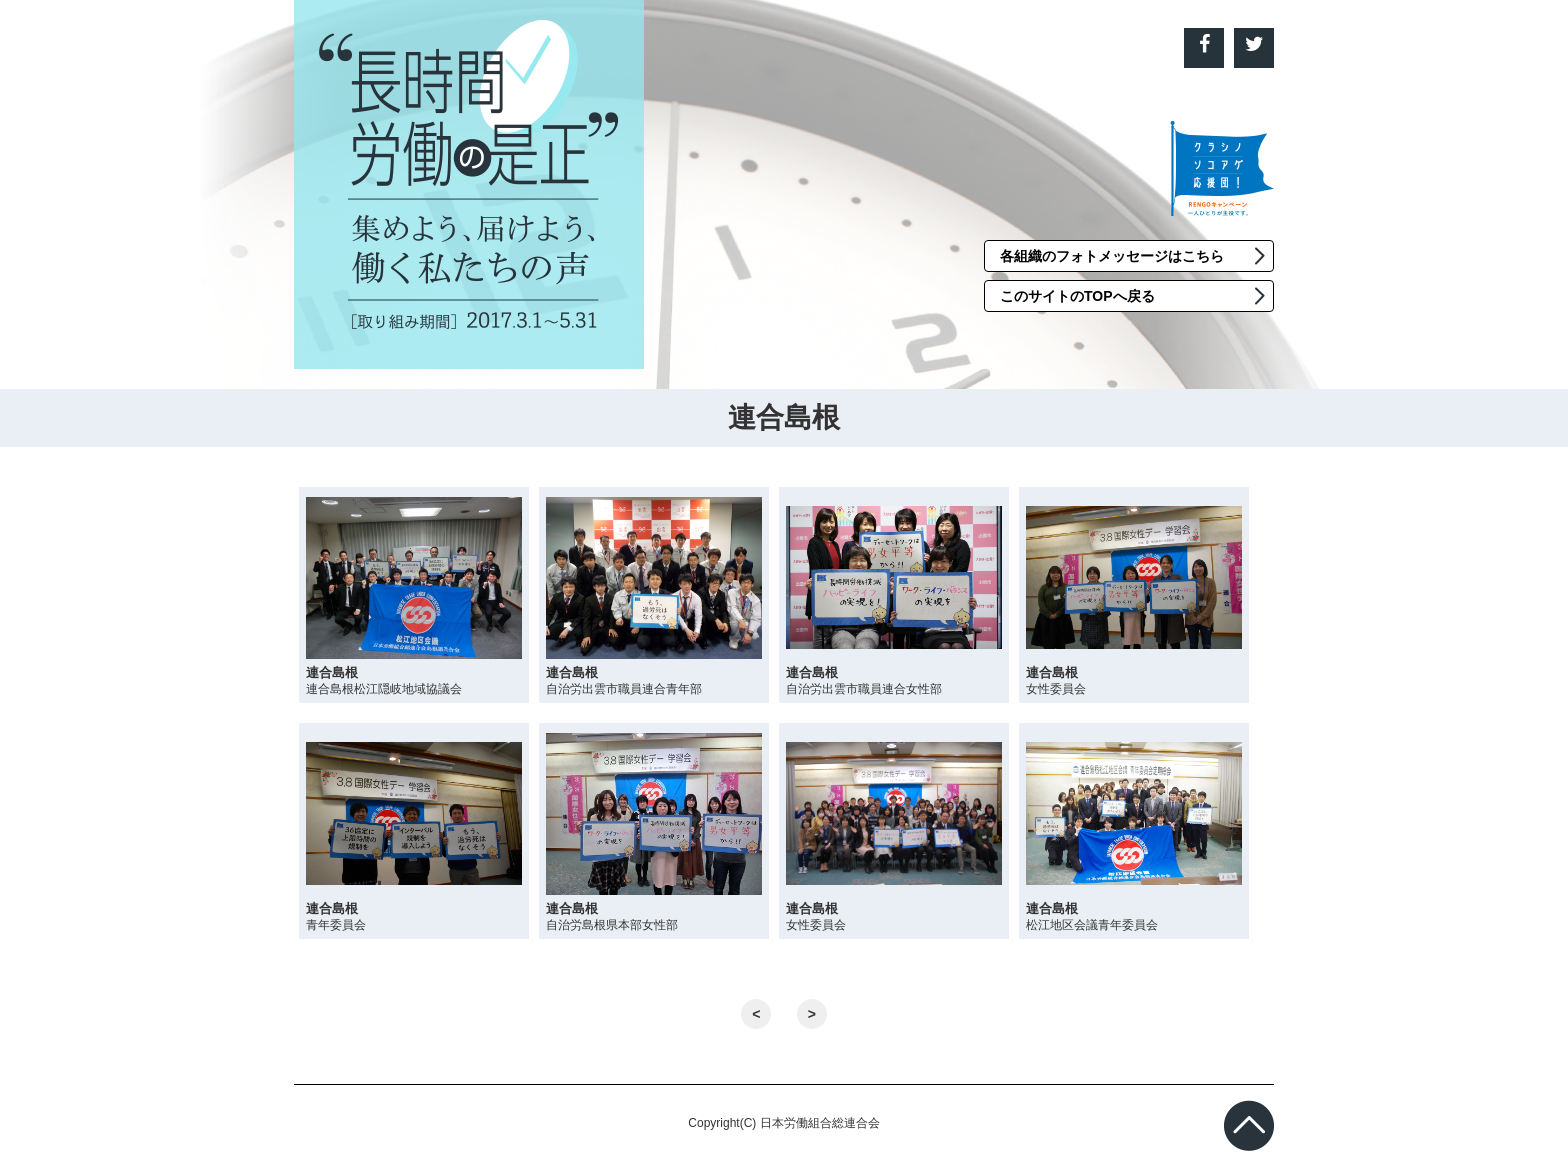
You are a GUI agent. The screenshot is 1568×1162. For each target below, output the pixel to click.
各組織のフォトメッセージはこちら (1112, 256)
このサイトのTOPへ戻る (1077, 296)
